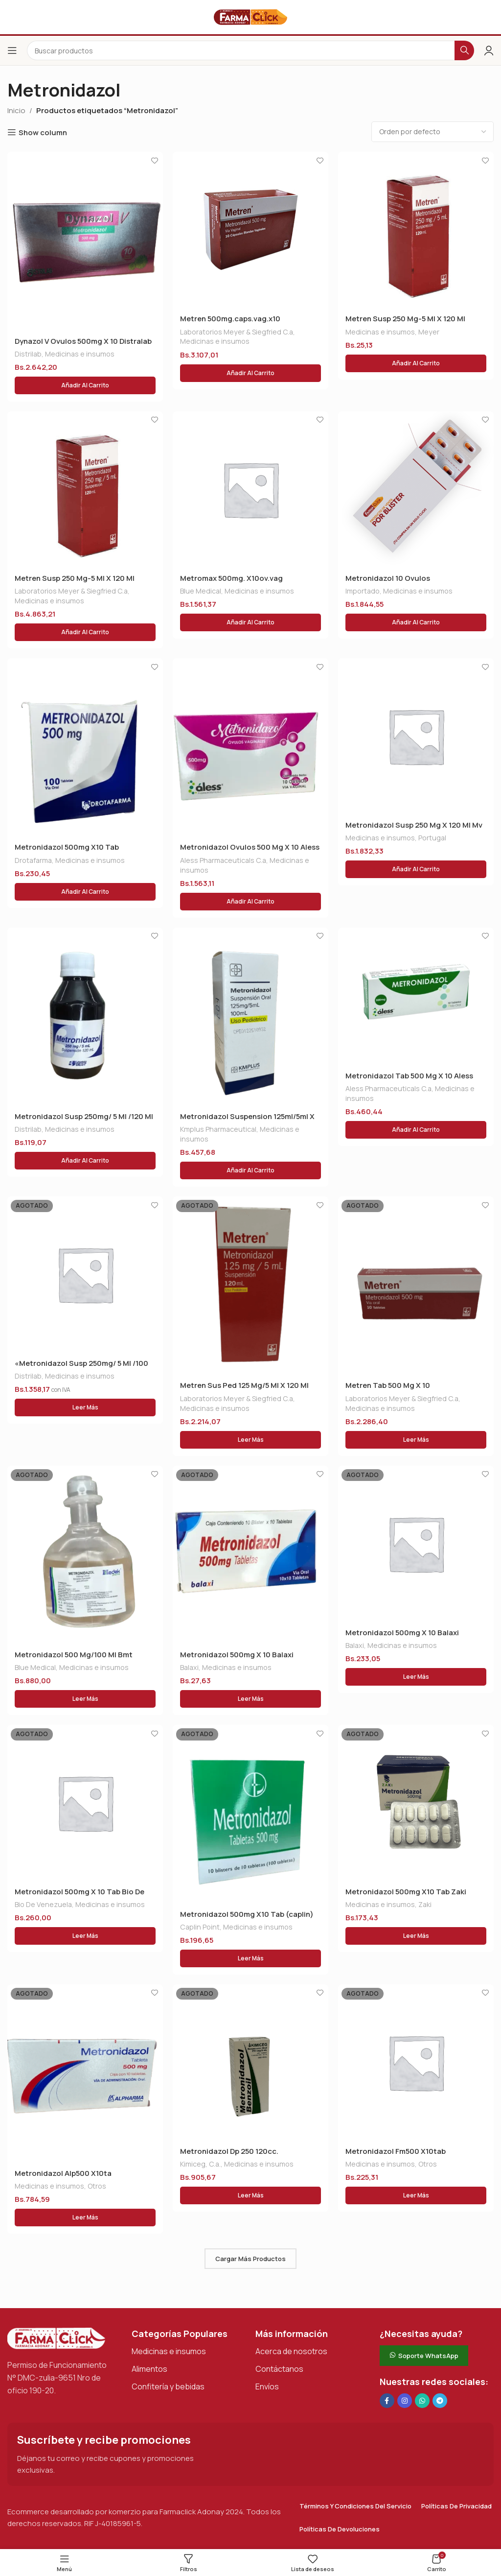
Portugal (432, 837)
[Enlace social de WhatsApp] (422, 2400)
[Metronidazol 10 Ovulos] (416, 489)
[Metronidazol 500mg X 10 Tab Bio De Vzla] (85, 1803)
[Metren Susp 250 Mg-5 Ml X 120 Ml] (416, 230)
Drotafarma (33, 860)
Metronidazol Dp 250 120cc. (229, 2151)
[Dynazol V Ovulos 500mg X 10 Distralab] (85, 241)
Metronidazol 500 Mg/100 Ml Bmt (74, 1654)
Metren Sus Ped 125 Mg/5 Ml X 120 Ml (244, 1385)
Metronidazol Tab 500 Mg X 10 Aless (409, 1076)
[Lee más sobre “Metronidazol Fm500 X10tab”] (415, 2195)
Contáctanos (279, 2368)
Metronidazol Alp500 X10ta (63, 2173)
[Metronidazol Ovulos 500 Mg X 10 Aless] (250, 747)
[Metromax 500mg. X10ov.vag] (250, 489)
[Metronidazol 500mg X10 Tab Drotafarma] (85, 747)
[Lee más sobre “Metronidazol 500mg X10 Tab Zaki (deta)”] (415, 1936)
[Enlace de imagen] (56, 2338)
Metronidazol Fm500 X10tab (395, 2151)
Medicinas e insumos (79, 353)
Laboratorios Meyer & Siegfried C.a (236, 331)
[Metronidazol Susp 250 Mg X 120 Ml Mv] (416, 736)
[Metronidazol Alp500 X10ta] (85, 2073)
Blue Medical (200, 591)
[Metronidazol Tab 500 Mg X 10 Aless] (416, 996)
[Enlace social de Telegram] (440, 2400)
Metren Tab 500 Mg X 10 (387, 1385)
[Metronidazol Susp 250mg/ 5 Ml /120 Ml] (85, 1016)
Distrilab (28, 353)
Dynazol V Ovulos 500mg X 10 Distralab (83, 341)
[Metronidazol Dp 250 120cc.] (250, 2062)
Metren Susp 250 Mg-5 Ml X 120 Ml (405, 318)
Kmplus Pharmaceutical (218, 1129)
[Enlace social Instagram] (404, 2400)
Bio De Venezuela (43, 1904)
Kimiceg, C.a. (200, 2164)
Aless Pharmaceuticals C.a (223, 860)
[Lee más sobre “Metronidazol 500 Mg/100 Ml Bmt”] (85, 1699)
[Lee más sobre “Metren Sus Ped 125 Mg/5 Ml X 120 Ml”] (250, 1440)
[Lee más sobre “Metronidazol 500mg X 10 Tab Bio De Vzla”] (85, 1936)
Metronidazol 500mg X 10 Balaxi (237, 1654)
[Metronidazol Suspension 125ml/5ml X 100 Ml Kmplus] (250, 1016)
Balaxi (189, 1667)
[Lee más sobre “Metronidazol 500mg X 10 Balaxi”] (250, 1699)
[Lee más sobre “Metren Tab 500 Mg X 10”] (415, 1440)
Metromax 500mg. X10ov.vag (231, 578)
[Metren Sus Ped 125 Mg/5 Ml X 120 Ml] (250, 1285)
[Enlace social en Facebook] (387, 2400)
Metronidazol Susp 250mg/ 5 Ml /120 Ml (84, 1116)
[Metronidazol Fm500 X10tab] (416, 2062)
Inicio (16, 110)
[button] (85, 385)
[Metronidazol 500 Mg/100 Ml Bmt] (85, 1555)
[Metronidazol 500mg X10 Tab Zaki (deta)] (416, 1803)
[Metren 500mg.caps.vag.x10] (250, 230)
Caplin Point (200, 1927)
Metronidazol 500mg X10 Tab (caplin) (247, 1914)
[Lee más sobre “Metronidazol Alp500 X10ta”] (85, 2217)
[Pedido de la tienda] (432, 131)
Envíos (267, 2386)
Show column (43, 132)
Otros (97, 2186)
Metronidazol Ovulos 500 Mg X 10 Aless (249, 847)
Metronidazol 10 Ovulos (387, 578)
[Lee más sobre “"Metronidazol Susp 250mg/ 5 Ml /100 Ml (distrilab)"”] (85, 1407)
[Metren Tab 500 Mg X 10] (416, 1285)
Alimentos (149, 2368)
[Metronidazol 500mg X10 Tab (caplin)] (250, 1814)
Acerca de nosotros (291, 2351)
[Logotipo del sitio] (250, 16)
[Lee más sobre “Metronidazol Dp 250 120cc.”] (250, 2195)
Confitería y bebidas (168, 2386)
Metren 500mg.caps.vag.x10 (230, 318)
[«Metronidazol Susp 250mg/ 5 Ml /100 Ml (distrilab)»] (85, 1274)
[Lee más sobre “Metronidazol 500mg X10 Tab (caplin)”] (250, 1958)
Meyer (428, 331)
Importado (362, 591)
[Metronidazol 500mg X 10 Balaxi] (250, 1555)
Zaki (425, 1904)
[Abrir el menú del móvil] (12, 50)
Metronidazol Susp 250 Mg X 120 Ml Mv (413, 825)
